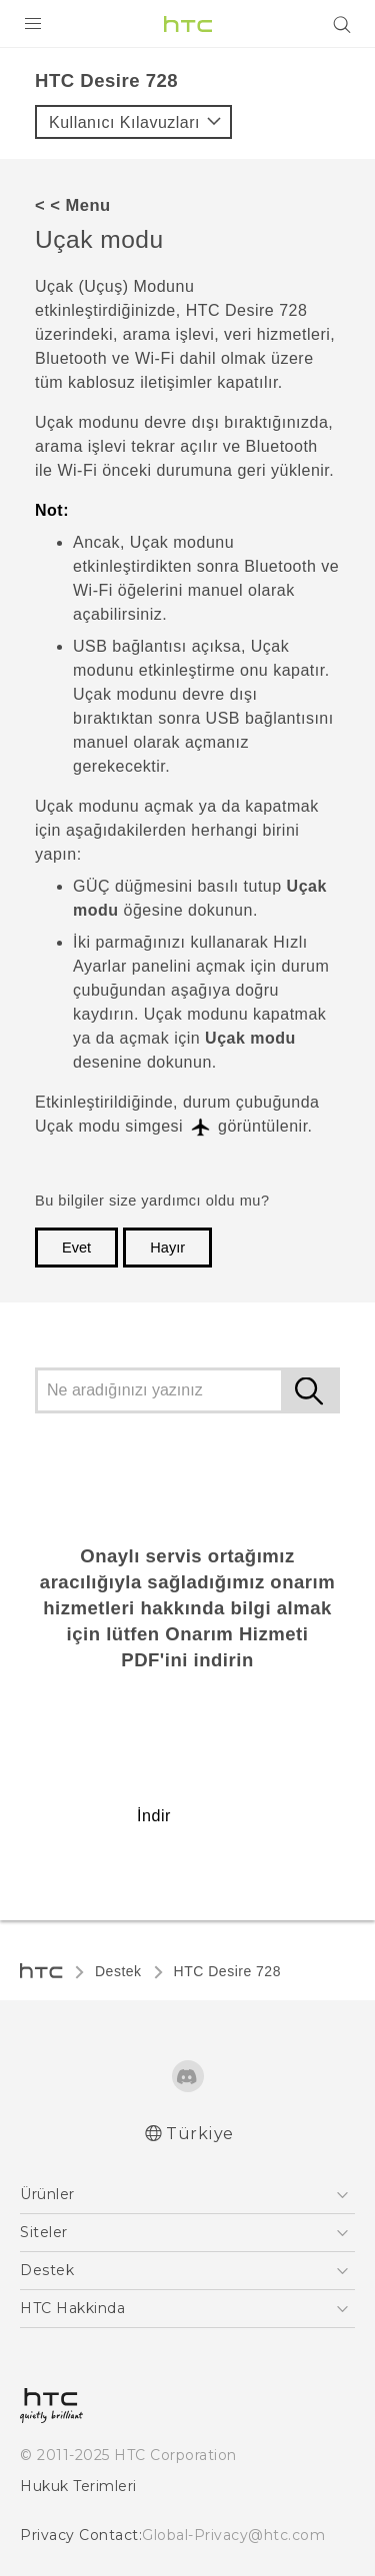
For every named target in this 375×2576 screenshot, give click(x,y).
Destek (118, 1971)
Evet (76, 1248)
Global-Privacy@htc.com (233, 2535)
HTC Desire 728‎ (227, 1971)
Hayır (167, 1248)
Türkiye (200, 2133)
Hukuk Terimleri (78, 2486)
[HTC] (188, 24)
